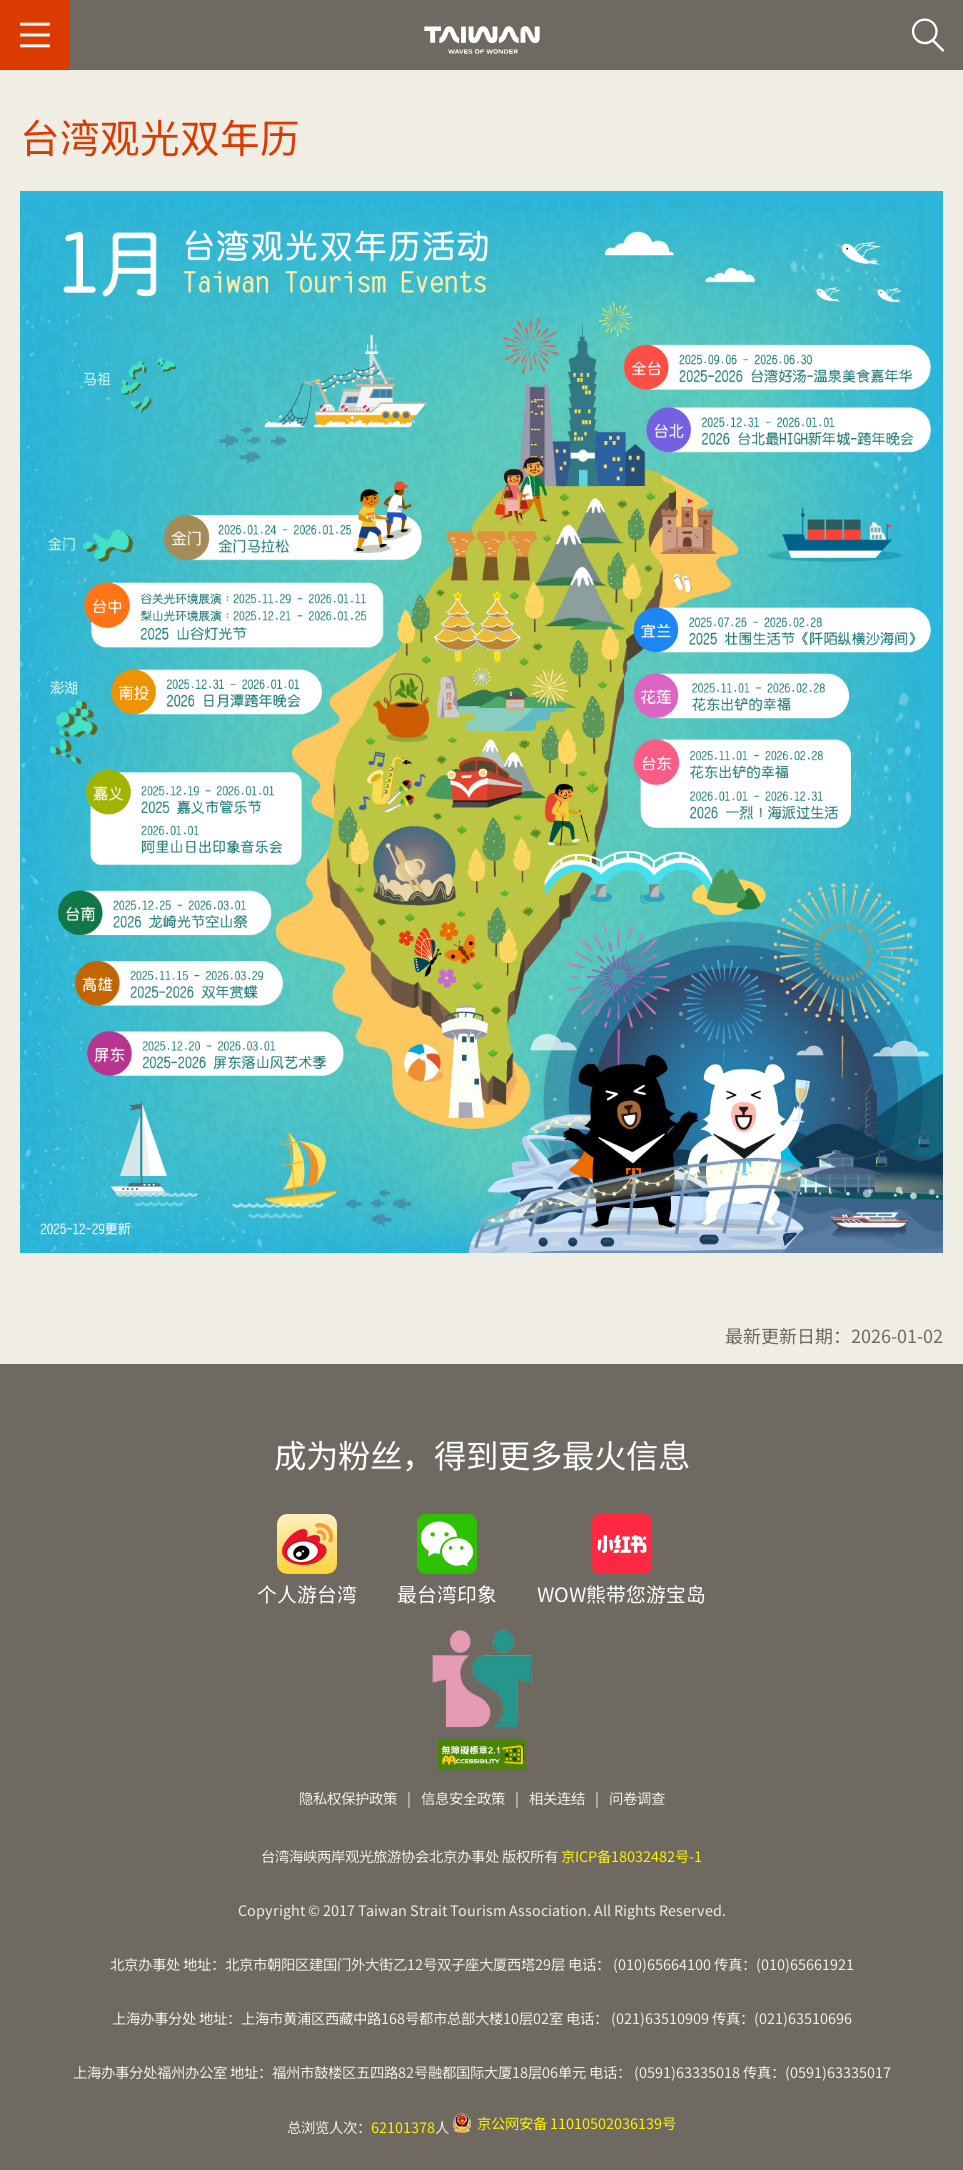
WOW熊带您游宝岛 (621, 1591)
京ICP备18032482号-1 (631, 1855)
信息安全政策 (463, 1797)
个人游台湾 (307, 1591)
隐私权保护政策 (348, 1797)
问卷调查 (637, 1797)
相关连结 (557, 1797)
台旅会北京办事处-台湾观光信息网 (482, 40)
